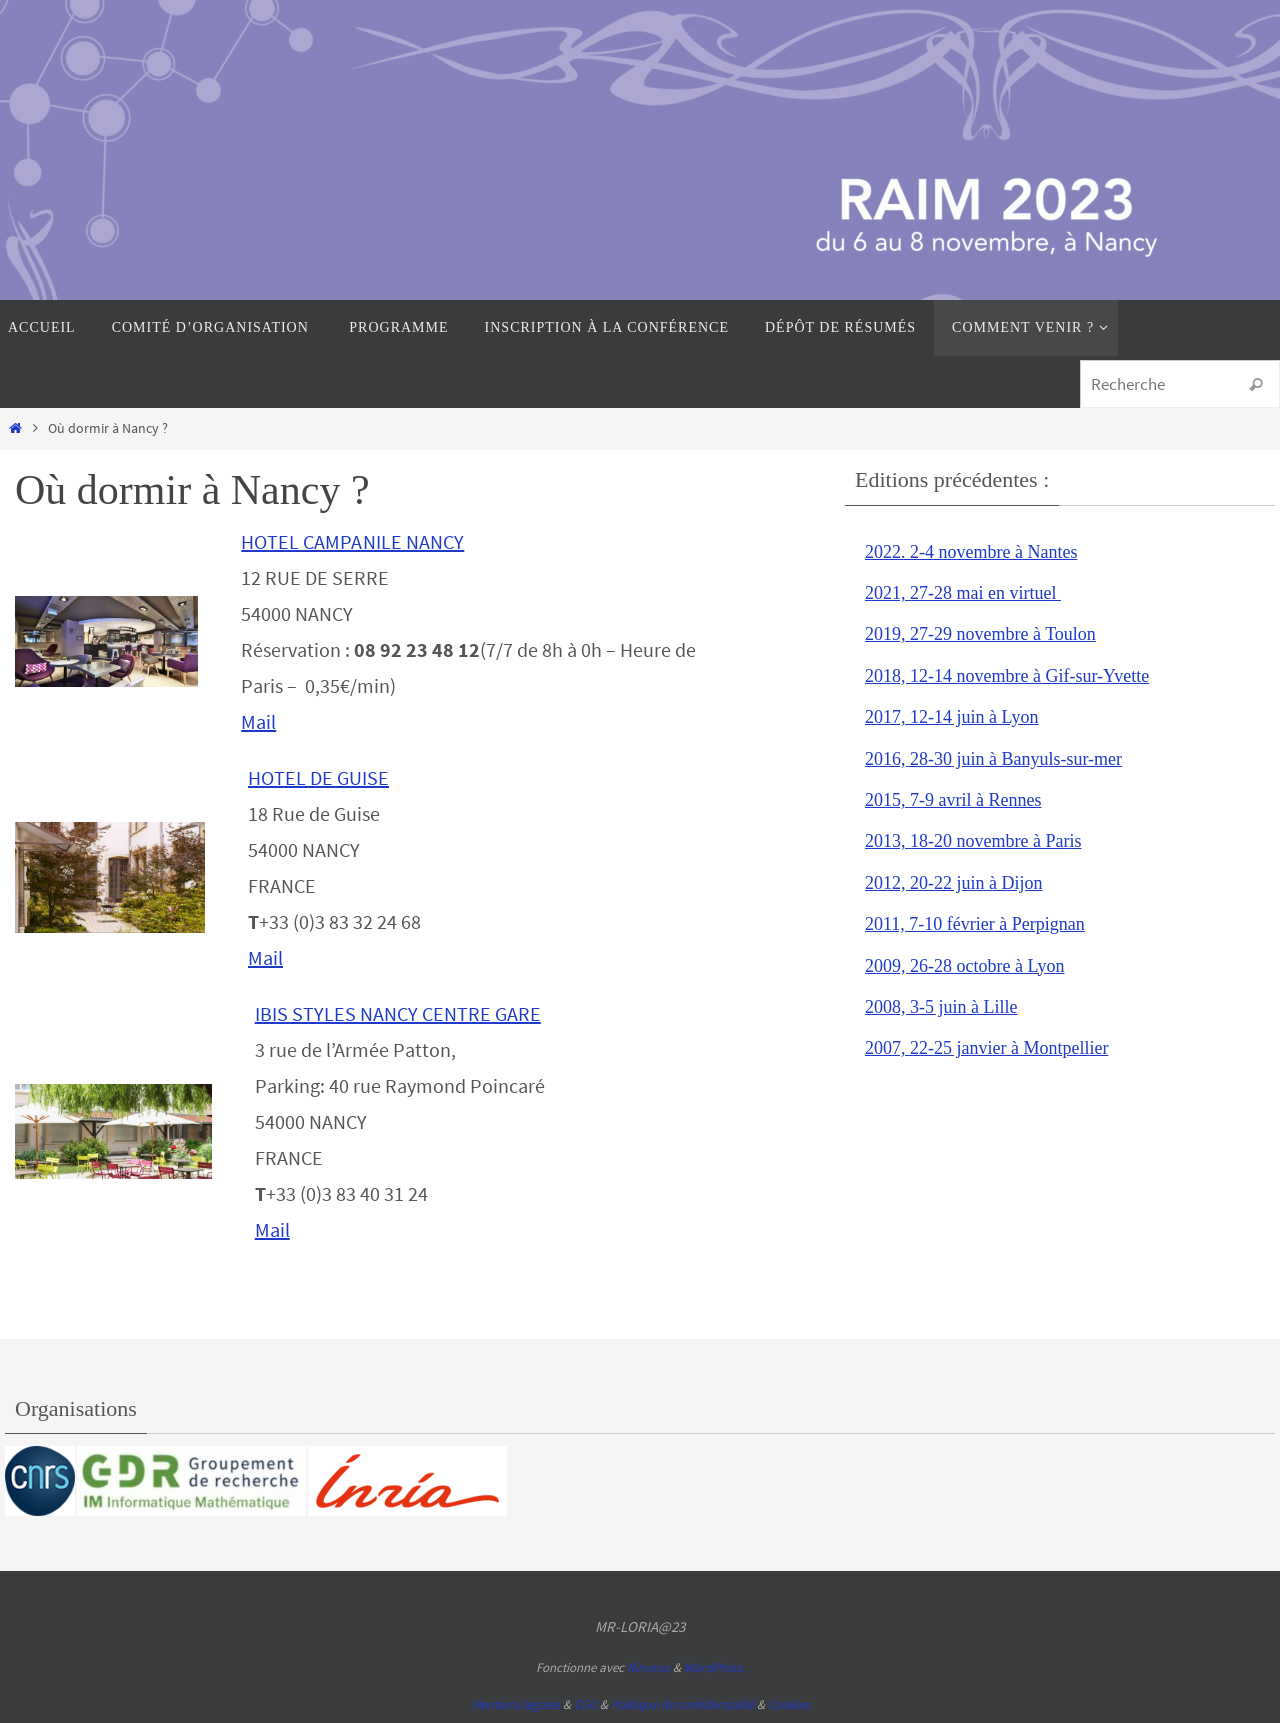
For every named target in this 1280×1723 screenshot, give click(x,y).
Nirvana (648, 1667)
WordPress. (714, 1667)
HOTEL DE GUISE (318, 777)
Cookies (788, 1704)
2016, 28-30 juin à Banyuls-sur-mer (993, 759)
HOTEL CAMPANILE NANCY (352, 541)
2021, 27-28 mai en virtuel (963, 593)
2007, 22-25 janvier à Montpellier (986, 1048)
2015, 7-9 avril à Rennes (953, 800)
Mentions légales (516, 1704)
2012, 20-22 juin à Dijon (954, 883)
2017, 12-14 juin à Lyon (952, 717)
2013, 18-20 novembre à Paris (973, 841)
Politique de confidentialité (682, 1704)
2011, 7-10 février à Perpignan (975, 924)
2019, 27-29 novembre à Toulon (980, 634)
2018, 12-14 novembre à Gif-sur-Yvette (1007, 676)
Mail (258, 721)
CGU (585, 1704)
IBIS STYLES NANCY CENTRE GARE (398, 1013)
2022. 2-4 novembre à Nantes (971, 552)
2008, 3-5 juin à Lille (941, 1007)
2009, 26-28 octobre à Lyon (964, 966)
